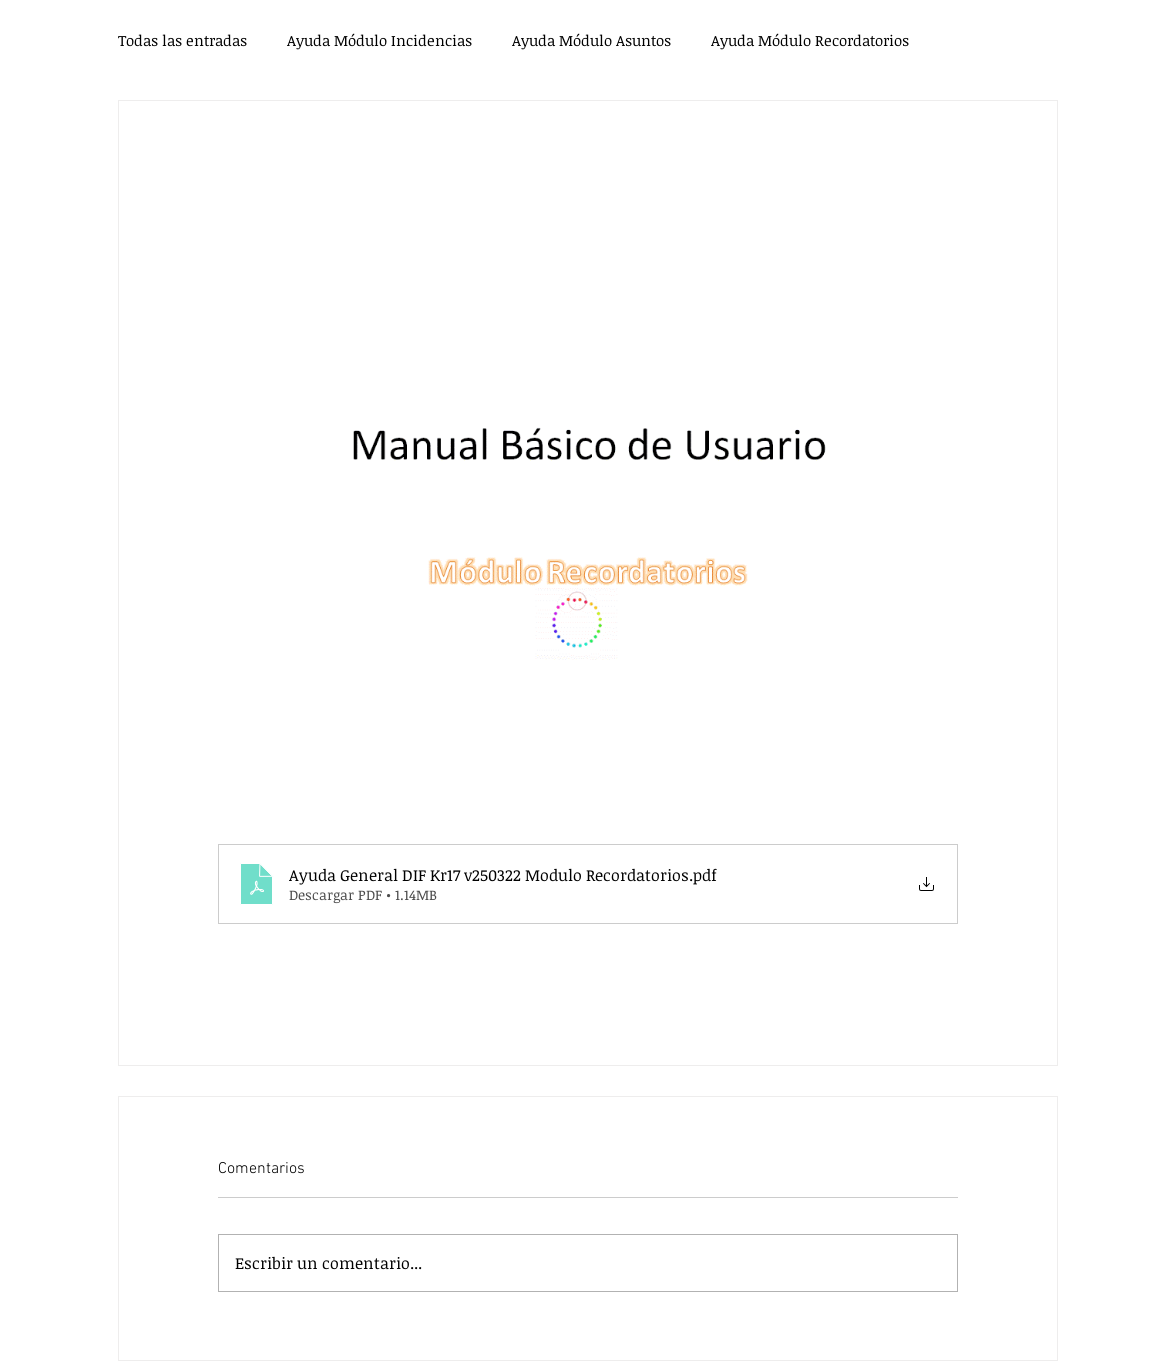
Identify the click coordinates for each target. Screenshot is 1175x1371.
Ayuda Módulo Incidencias (379, 40)
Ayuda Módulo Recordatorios (810, 40)
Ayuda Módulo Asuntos (591, 40)
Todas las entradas (182, 40)
